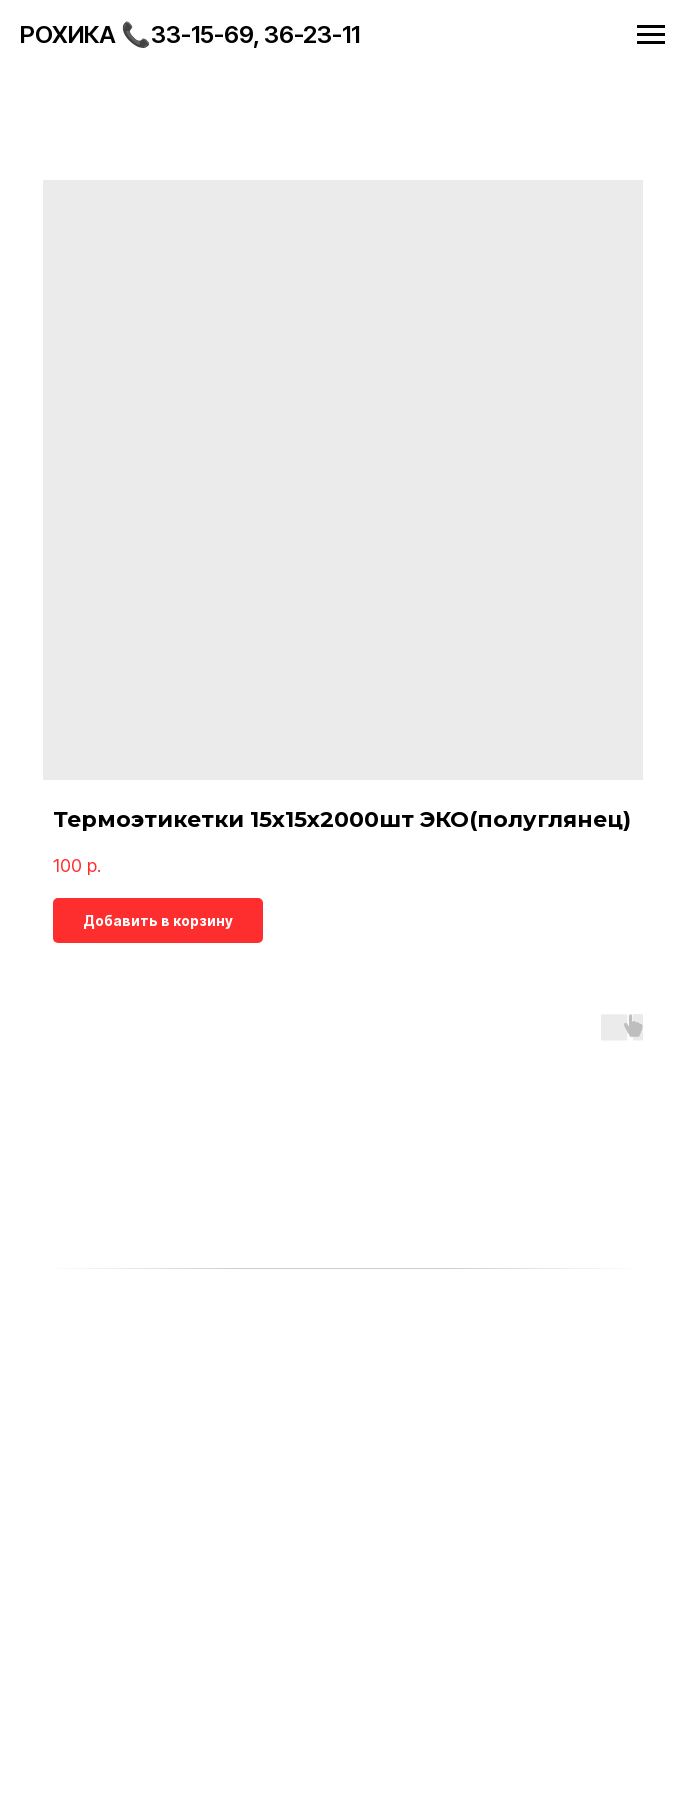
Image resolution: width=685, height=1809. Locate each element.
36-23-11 (312, 34)
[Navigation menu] (651, 35)
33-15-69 (202, 34)
